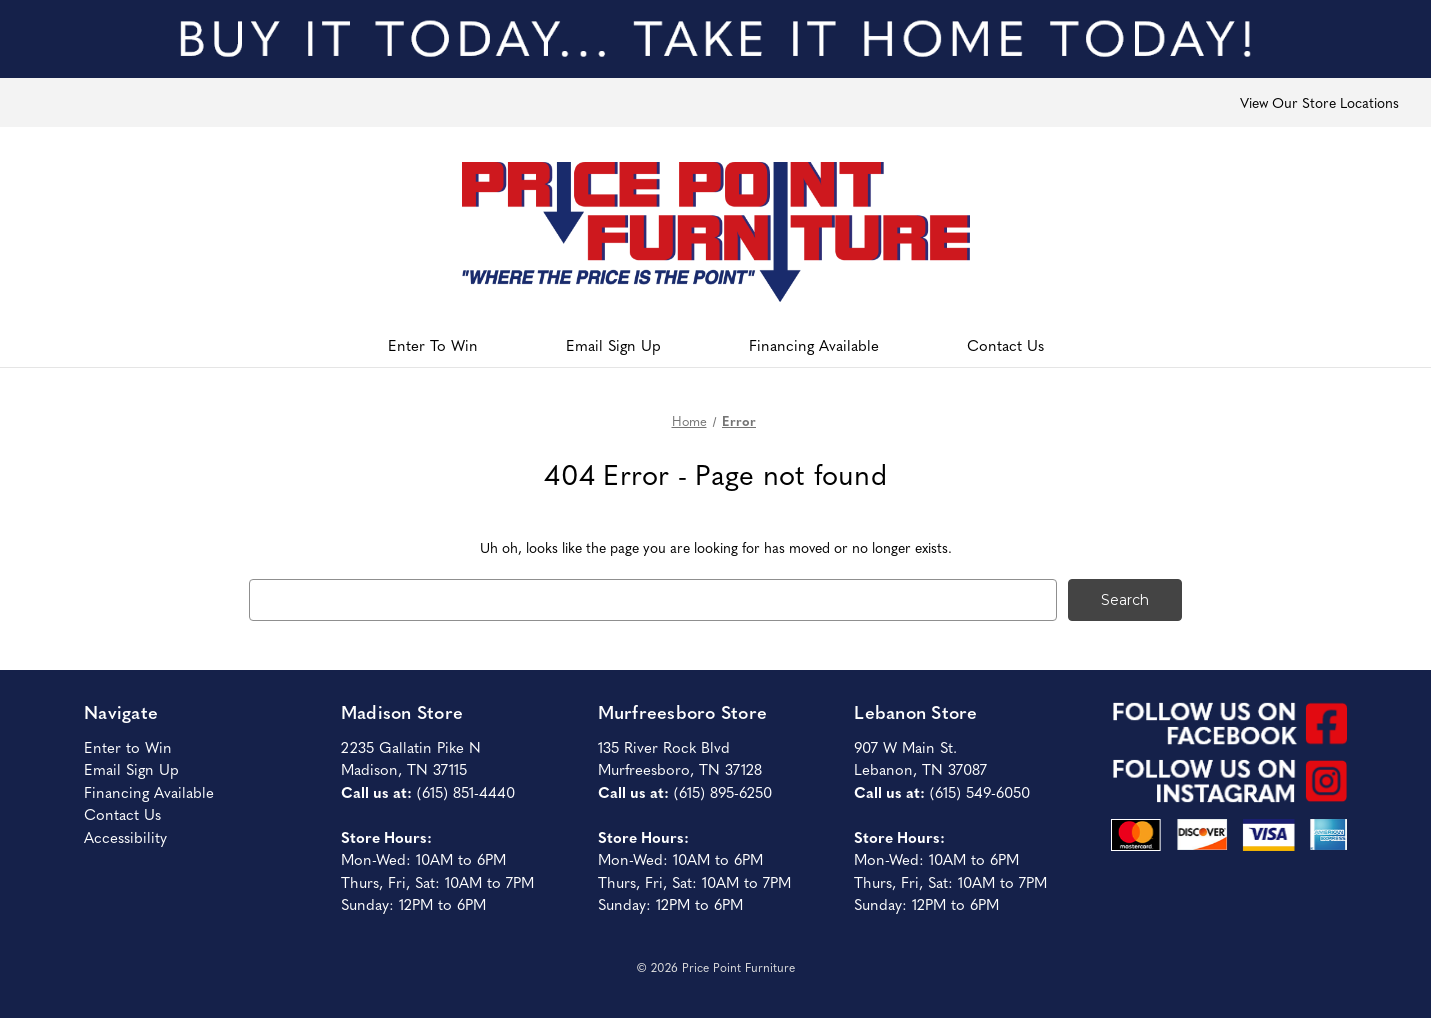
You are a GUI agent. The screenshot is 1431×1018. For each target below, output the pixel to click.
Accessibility (125, 836)
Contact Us (1005, 344)
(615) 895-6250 (723, 791)
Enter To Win (433, 344)
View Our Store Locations (1319, 102)
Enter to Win (128, 746)
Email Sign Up (613, 344)
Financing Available (814, 344)
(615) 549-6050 (980, 791)
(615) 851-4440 (466, 791)
